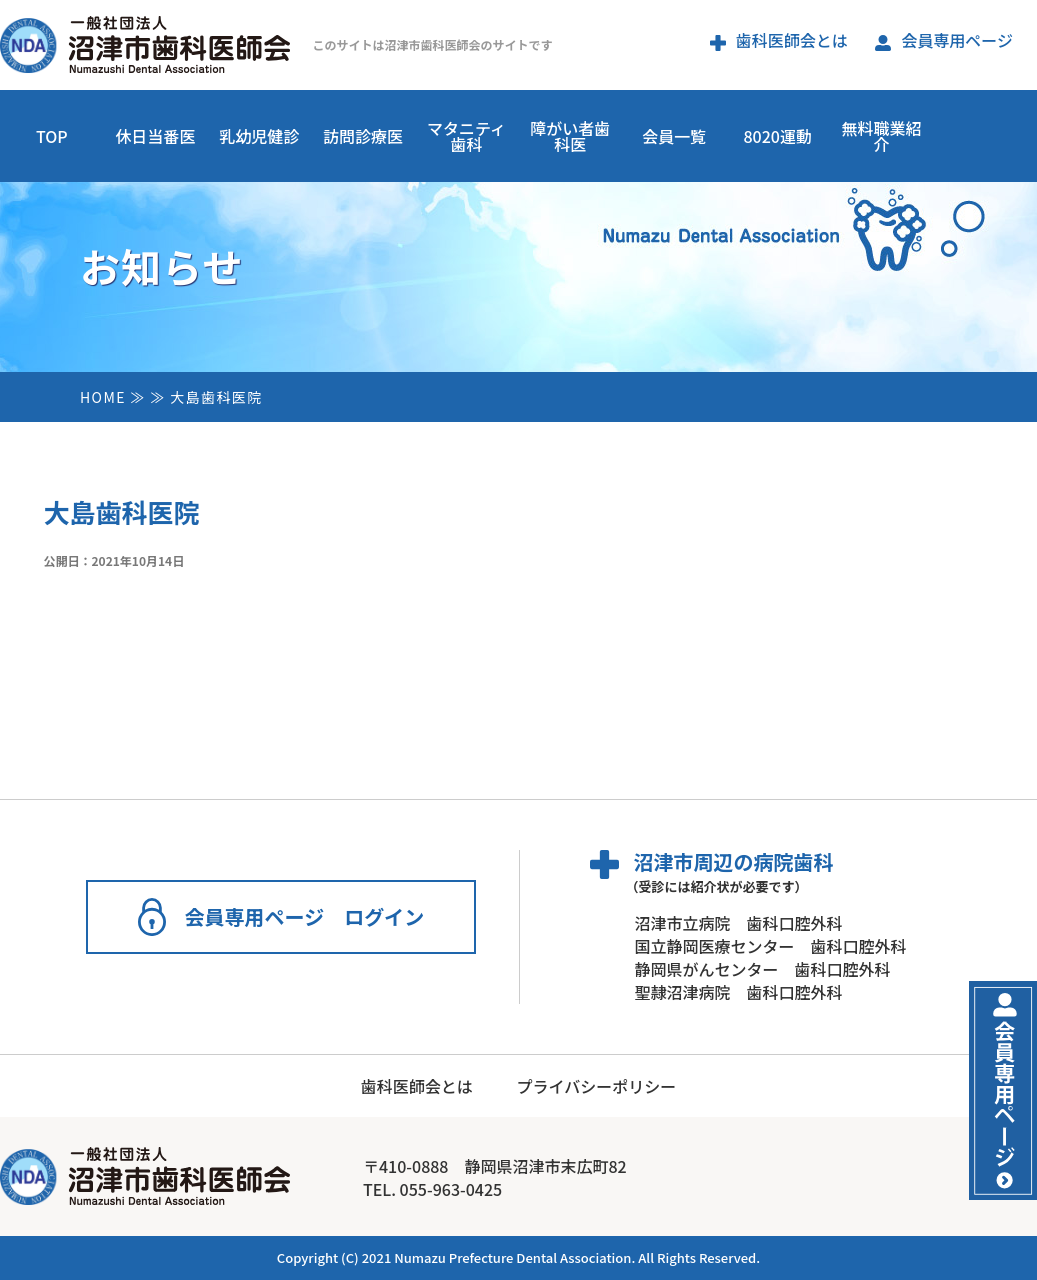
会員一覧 (674, 136)
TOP (52, 136)
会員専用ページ (944, 40)
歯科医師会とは (779, 40)
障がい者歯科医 (570, 136)
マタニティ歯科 (466, 136)
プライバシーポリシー (596, 1086)
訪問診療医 (363, 136)
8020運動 (777, 136)
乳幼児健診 (259, 136)
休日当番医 (156, 136)
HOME (103, 397)
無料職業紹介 (881, 136)
